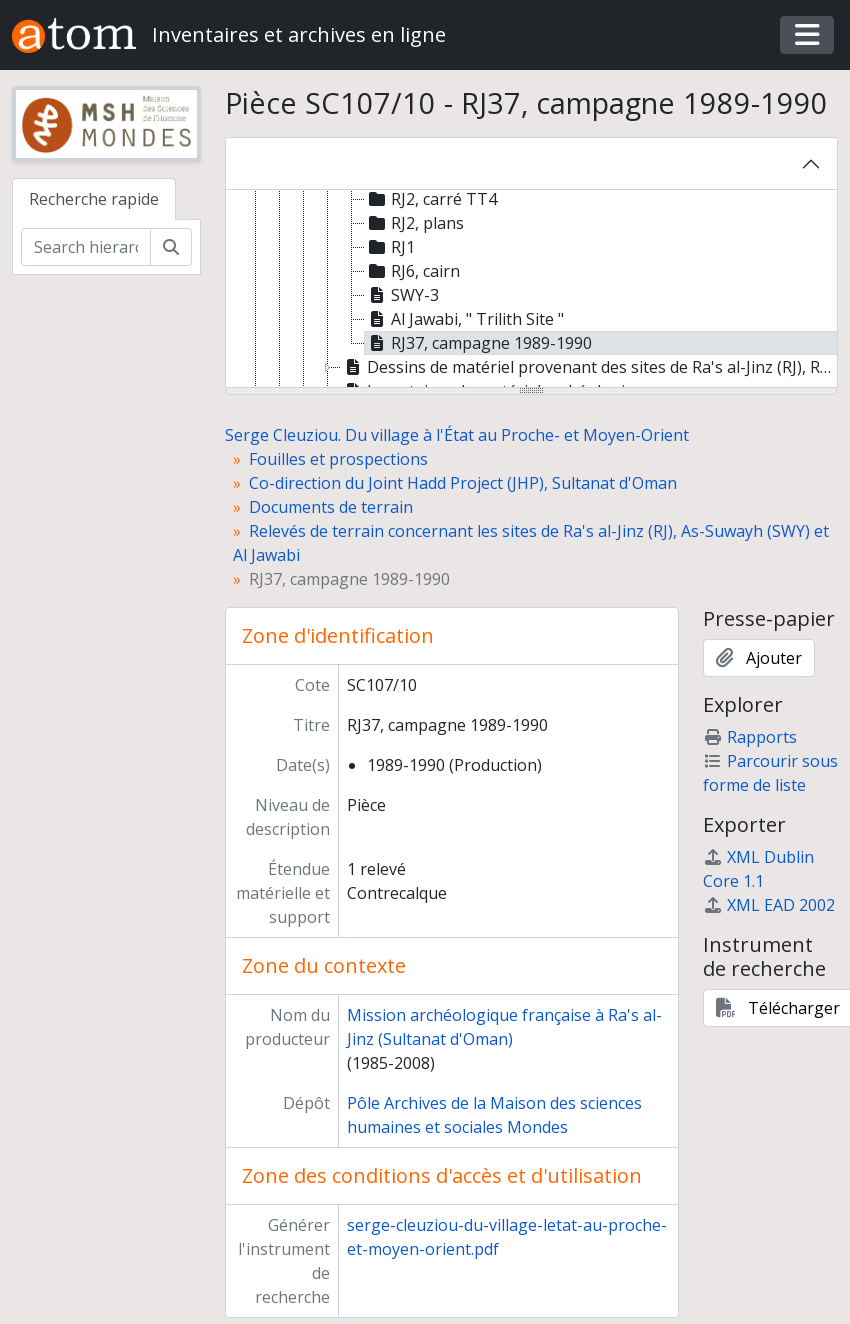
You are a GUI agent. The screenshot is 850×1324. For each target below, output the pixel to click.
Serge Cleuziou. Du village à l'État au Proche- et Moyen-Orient (457, 435)
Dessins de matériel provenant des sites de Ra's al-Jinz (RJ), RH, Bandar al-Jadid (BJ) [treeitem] (589, 367)
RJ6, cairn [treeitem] (412, 271)
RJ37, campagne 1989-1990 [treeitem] (478, 343)
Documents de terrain (331, 507)
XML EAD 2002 (769, 905)
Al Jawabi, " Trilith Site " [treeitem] (464, 319)
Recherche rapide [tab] (94, 199)
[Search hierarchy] (86, 247)
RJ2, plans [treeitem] (414, 223)
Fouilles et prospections (338, 459)
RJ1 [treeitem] (390, 247)
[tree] (532, 290)
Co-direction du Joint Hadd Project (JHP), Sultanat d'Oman (463, 483)
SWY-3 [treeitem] (402, 295)
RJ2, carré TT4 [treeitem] (431, 199)
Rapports (750, 737)
